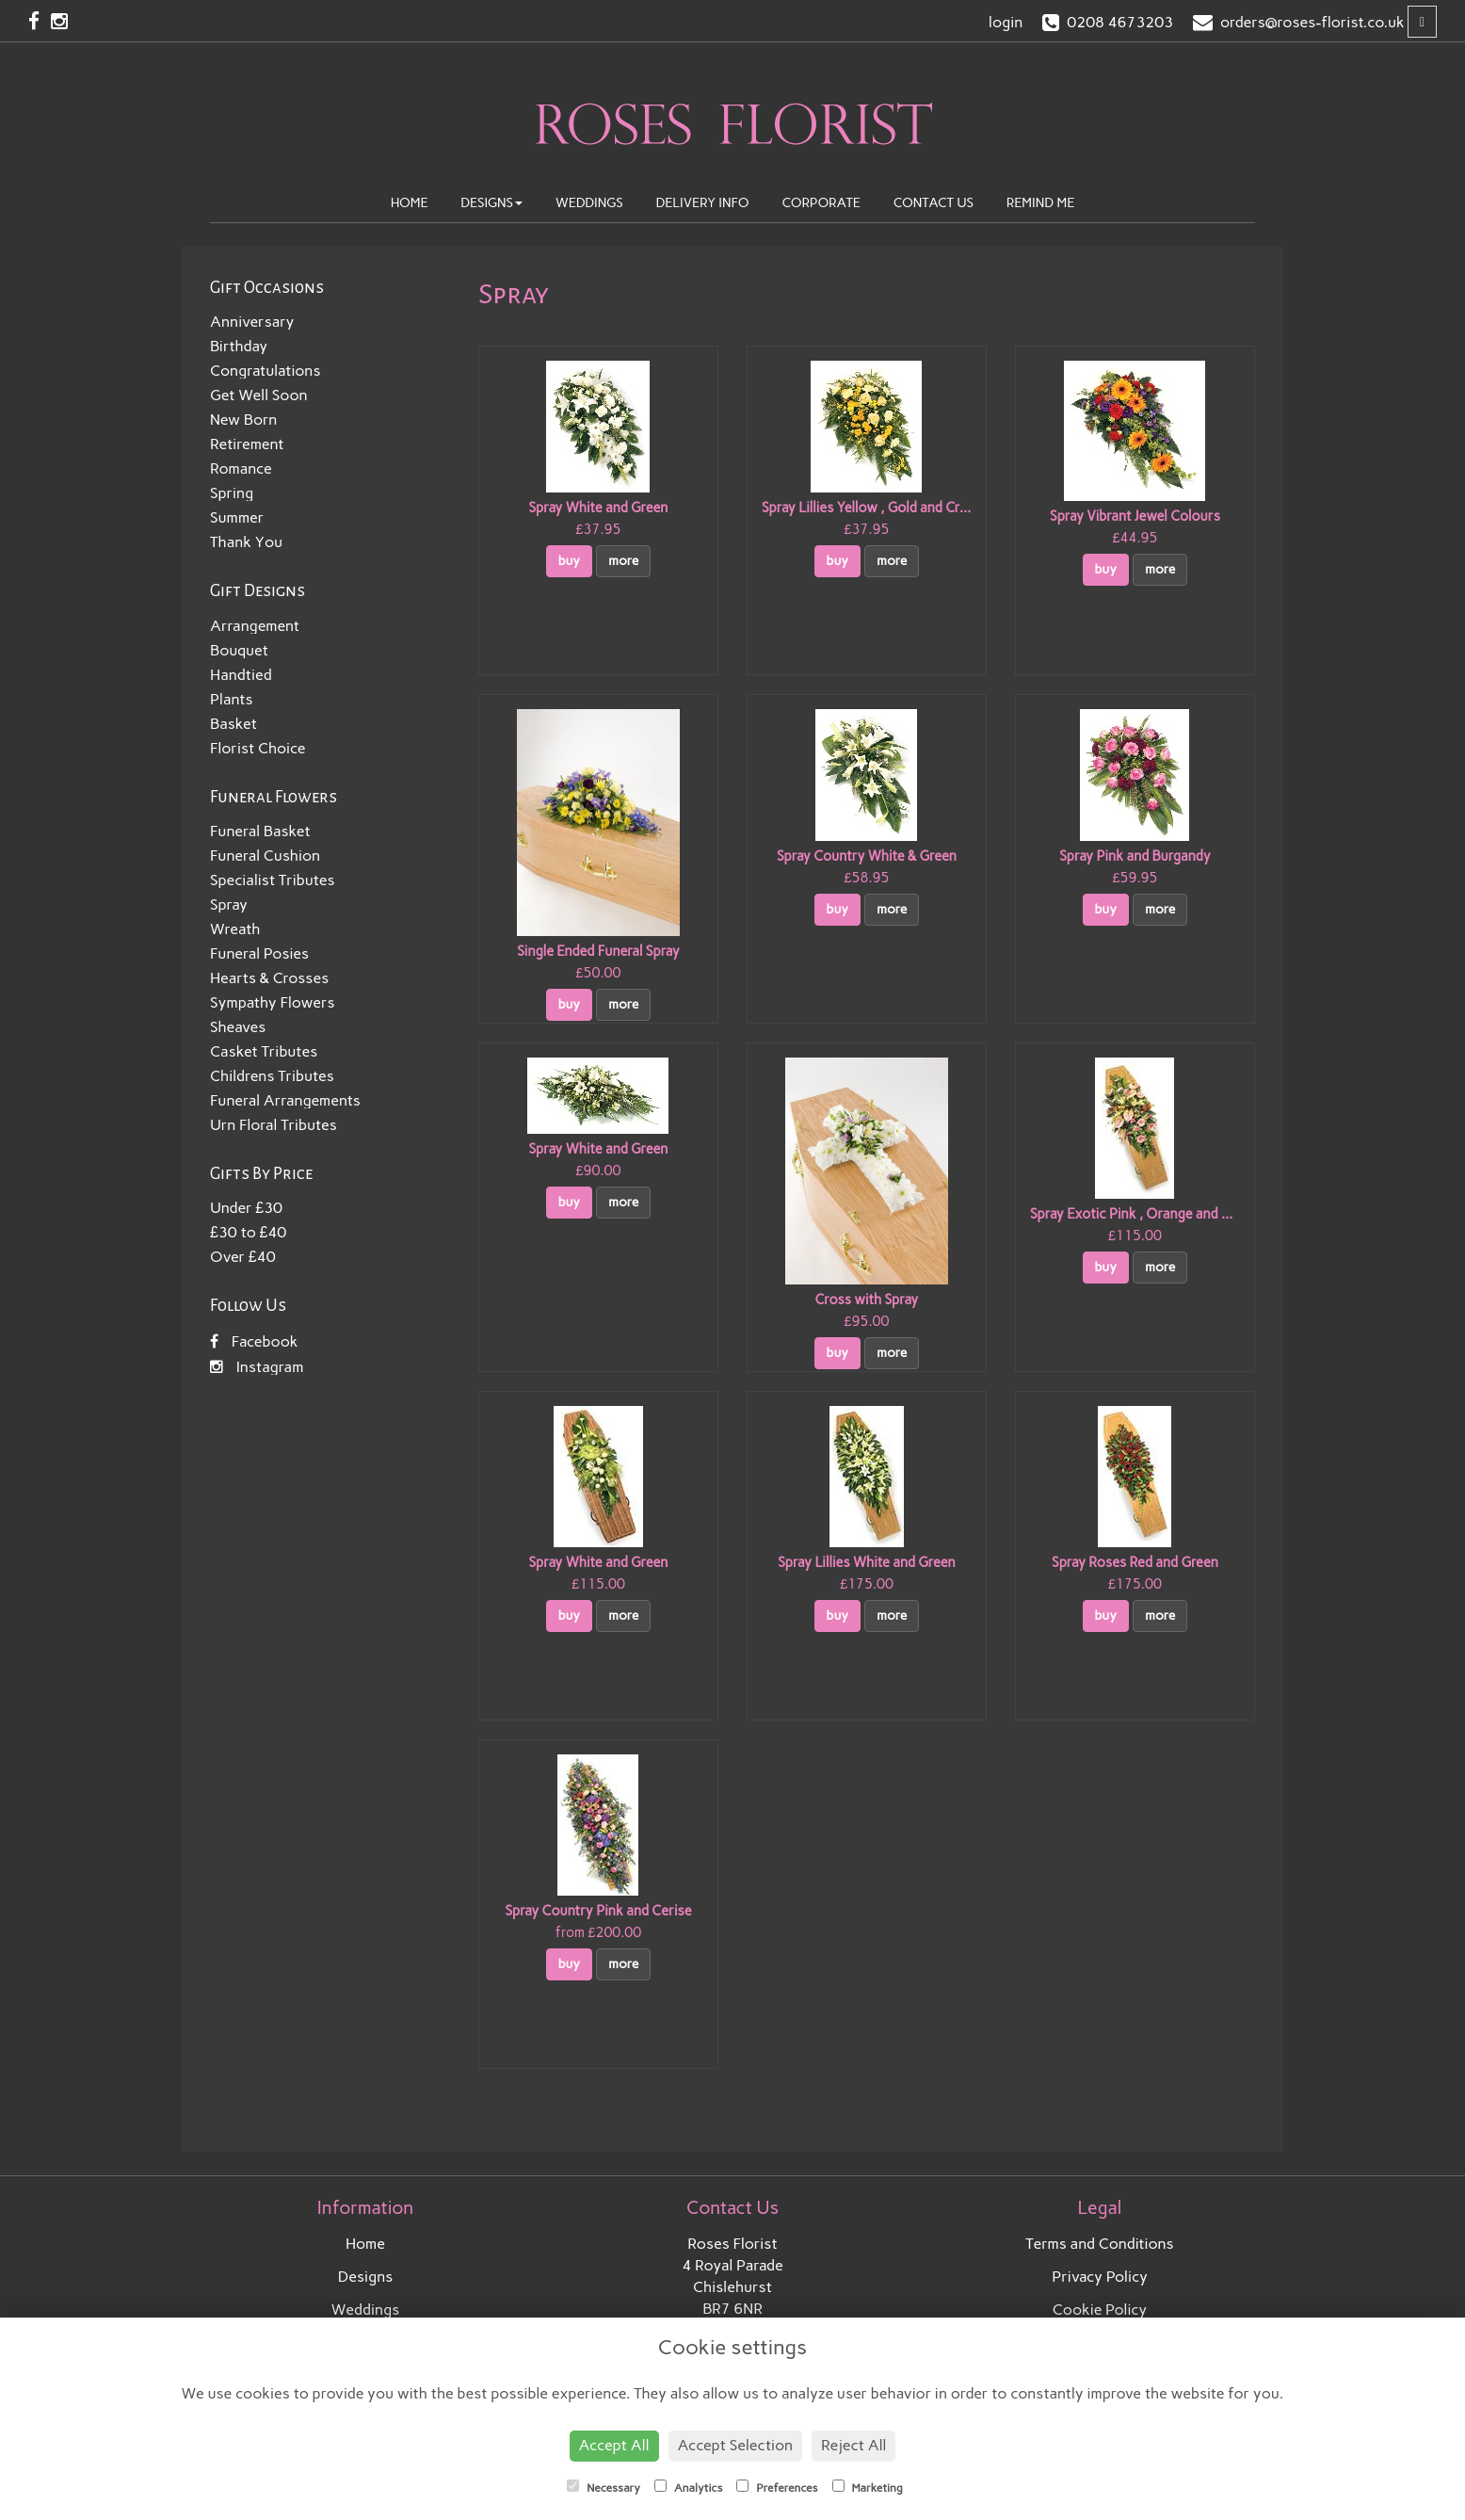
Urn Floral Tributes (273, 1125)
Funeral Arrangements (285, 1100)
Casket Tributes (263, 1051)
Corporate (821, 203)
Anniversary (252, 322)
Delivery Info (702, 203)
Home (409, 203)
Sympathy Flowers (272, 1002)
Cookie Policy (1100, 2309)
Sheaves (238, 1027)
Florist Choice (258, 748)
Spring (231, 493)
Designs (491, 203)
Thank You (246, 542)
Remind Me (1040, 203)
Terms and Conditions (1099, 2244)
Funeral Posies (259, 953)
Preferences (776, 2487)
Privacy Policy (1100, 2277)
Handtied (241, 675)
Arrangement (254, 626)
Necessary (603, 2487)
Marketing (867, 2487)
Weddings (589, 203)
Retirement (246, 444)
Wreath (235, 929)
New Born (243, 419)
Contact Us (933, 203)
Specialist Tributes (272, 880)
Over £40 (243, 1257)
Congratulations (265, 371)
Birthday (238, 346)
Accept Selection (736, 2445)
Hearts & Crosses (269, 978)
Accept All (614, 2445)
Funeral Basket (260, 831)
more (623, 561)
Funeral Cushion (265, 855)
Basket (233, 724)
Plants (231, 699)
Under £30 (246, 1208)
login (1005, 22)
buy (569, 561)
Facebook (254, 1341)
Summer (237, 517)
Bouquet (239, 650)
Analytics (688, 2487)
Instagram (257, 1367)
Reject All (853, 2445)
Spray (229, 904)
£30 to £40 (248, 1232)
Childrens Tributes (272, 1076)
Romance (241, 468)
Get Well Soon (259, 395)
